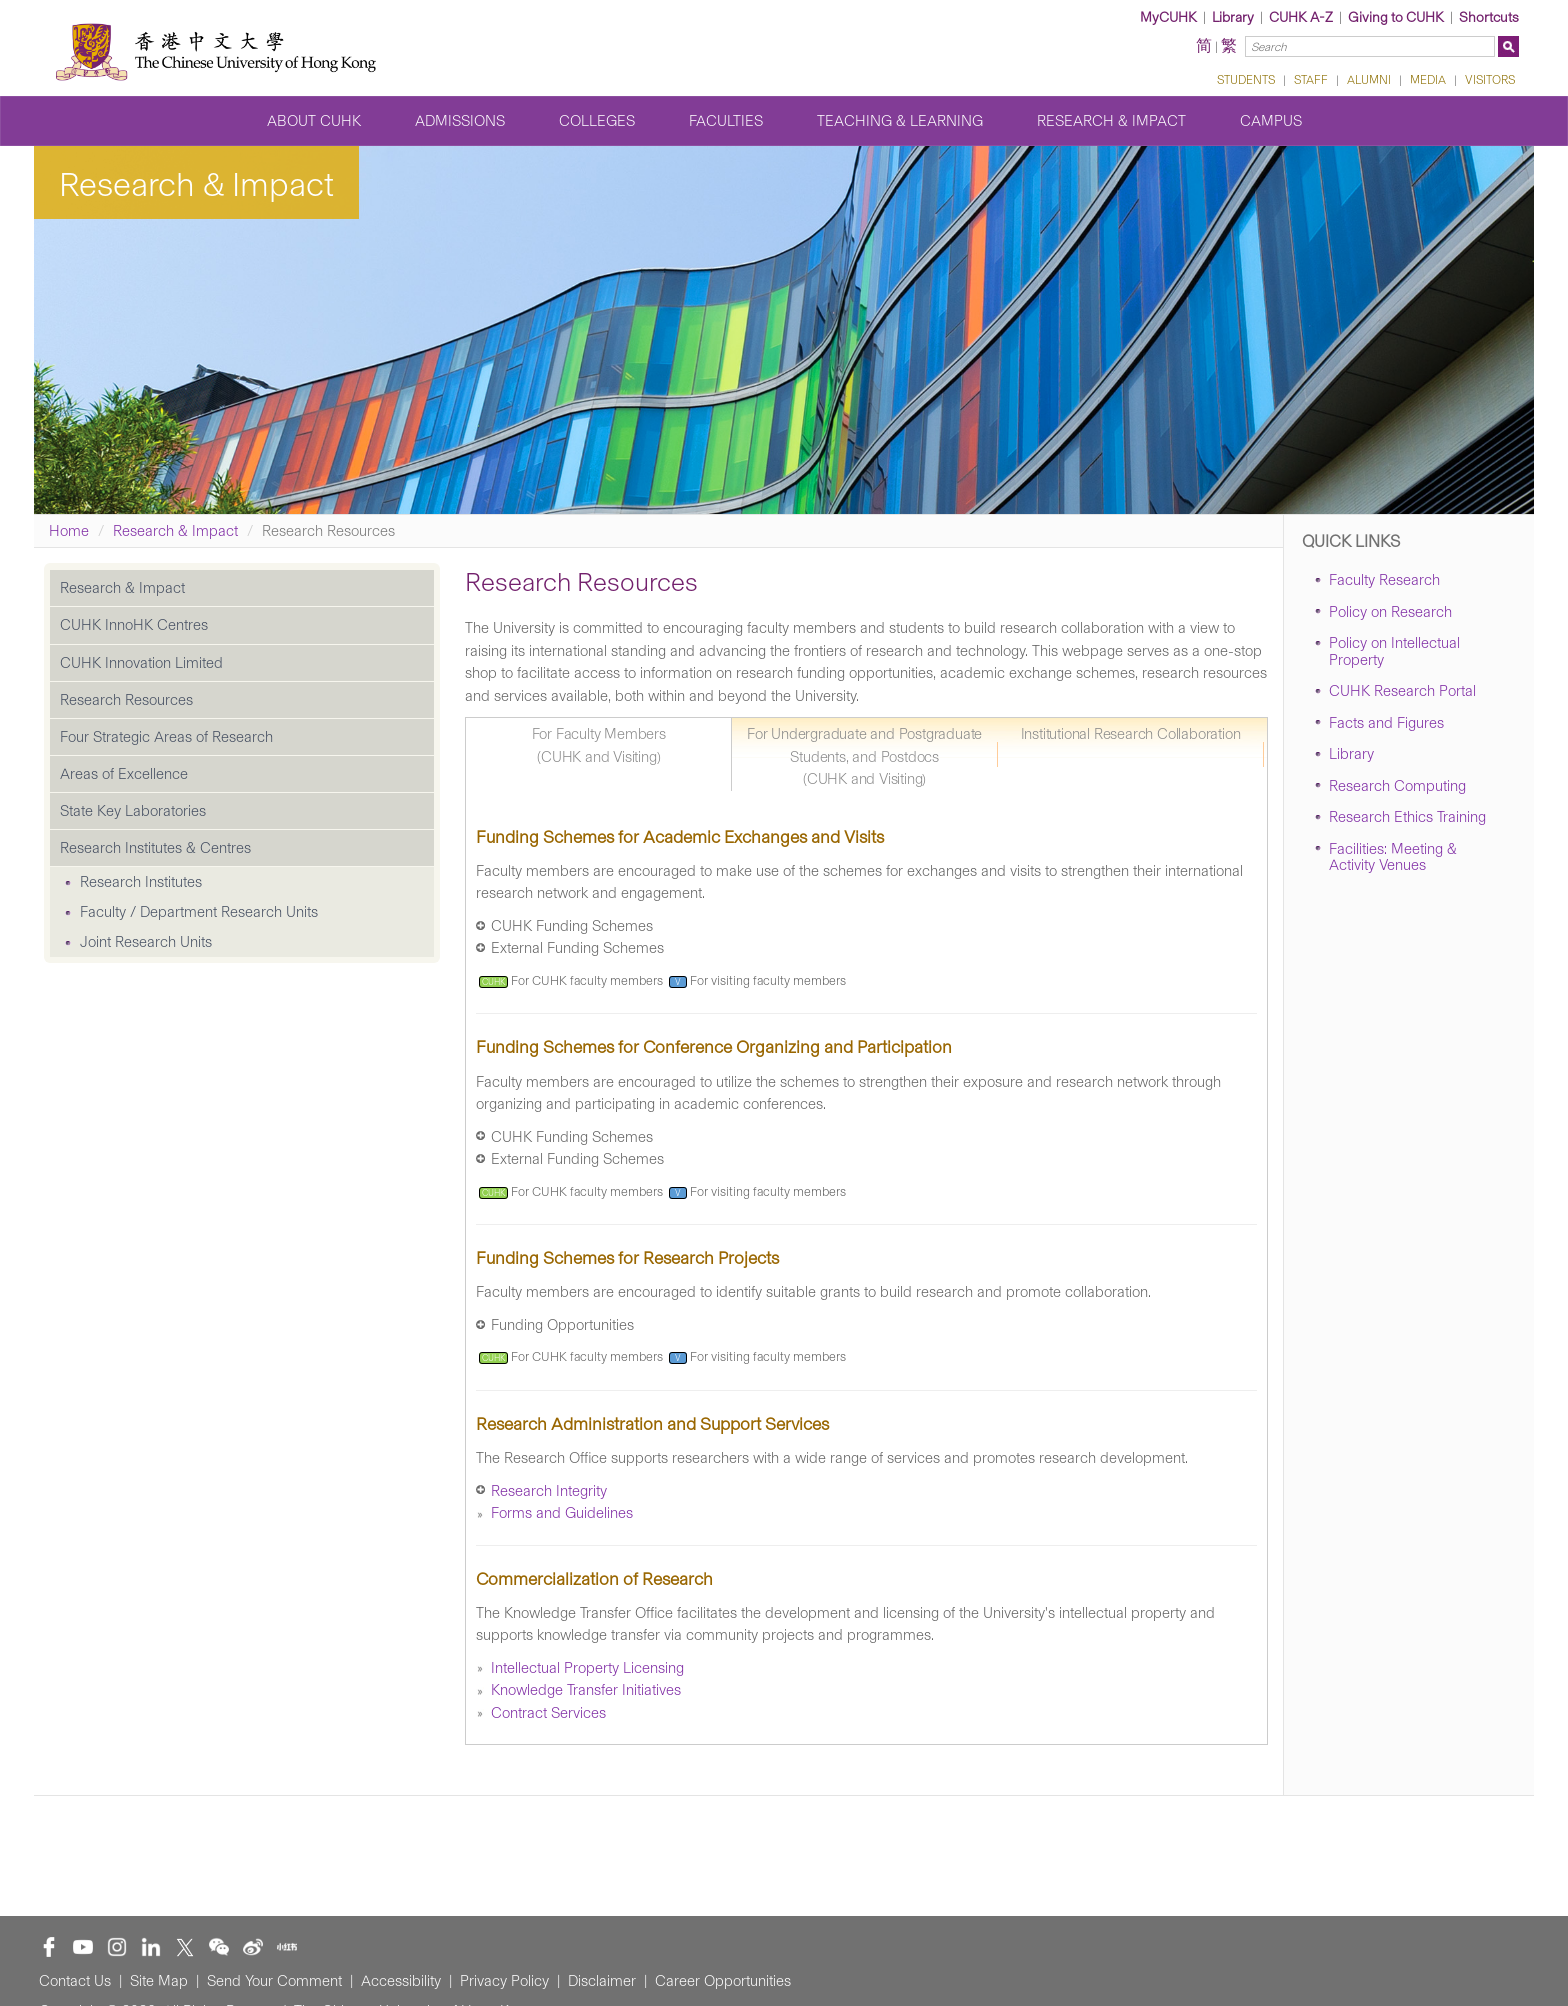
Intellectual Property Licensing (587, 1668)
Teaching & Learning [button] (900, 121)
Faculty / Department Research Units (199, 912)
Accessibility (401, 1981)
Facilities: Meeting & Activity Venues (1393, 857)
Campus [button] (1271, 121)
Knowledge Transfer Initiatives (586, 1690)
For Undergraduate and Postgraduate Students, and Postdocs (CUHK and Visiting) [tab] (864, 756)
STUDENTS (1246, 80)
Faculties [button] (726, 121)
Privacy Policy (504, 1981)
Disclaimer (602, 1981)
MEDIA (1428, 80)
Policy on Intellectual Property (1394, 651)
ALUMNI (1369, 80)
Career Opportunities (723, 1981)
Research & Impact (175, 531)
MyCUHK (1168, 17)
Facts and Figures (1386, 723)
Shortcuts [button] (1489, 17)
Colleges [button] (597, 121)
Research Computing (1397, 786)
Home (69, 531)
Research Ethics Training (1407, 817)
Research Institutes (141, 882)
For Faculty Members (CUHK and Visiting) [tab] (599, 745)
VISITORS (1490, 80)
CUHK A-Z (1301, 17)
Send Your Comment (274, 1981)
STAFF (1311, 80)
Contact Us (75, 1981)
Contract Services (548, 1713)
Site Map (159, 1981)
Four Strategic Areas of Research (166, 737)
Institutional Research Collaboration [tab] (1131, 734)
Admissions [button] (460, 121)
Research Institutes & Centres (155, 848)
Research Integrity (549, 1491)
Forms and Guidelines (562, 1513)
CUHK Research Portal (1402, 691)
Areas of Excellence (124, 774)
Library (1233, 17)
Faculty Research (1384, 580)
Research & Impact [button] (1111, 121)
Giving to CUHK (1396, 17)
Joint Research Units (146, 942)
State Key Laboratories (133, 811)
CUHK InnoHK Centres (134, 625)
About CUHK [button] (314, 121)
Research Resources (126, 700)
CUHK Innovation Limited (141, 663)
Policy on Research (1390, 612)
